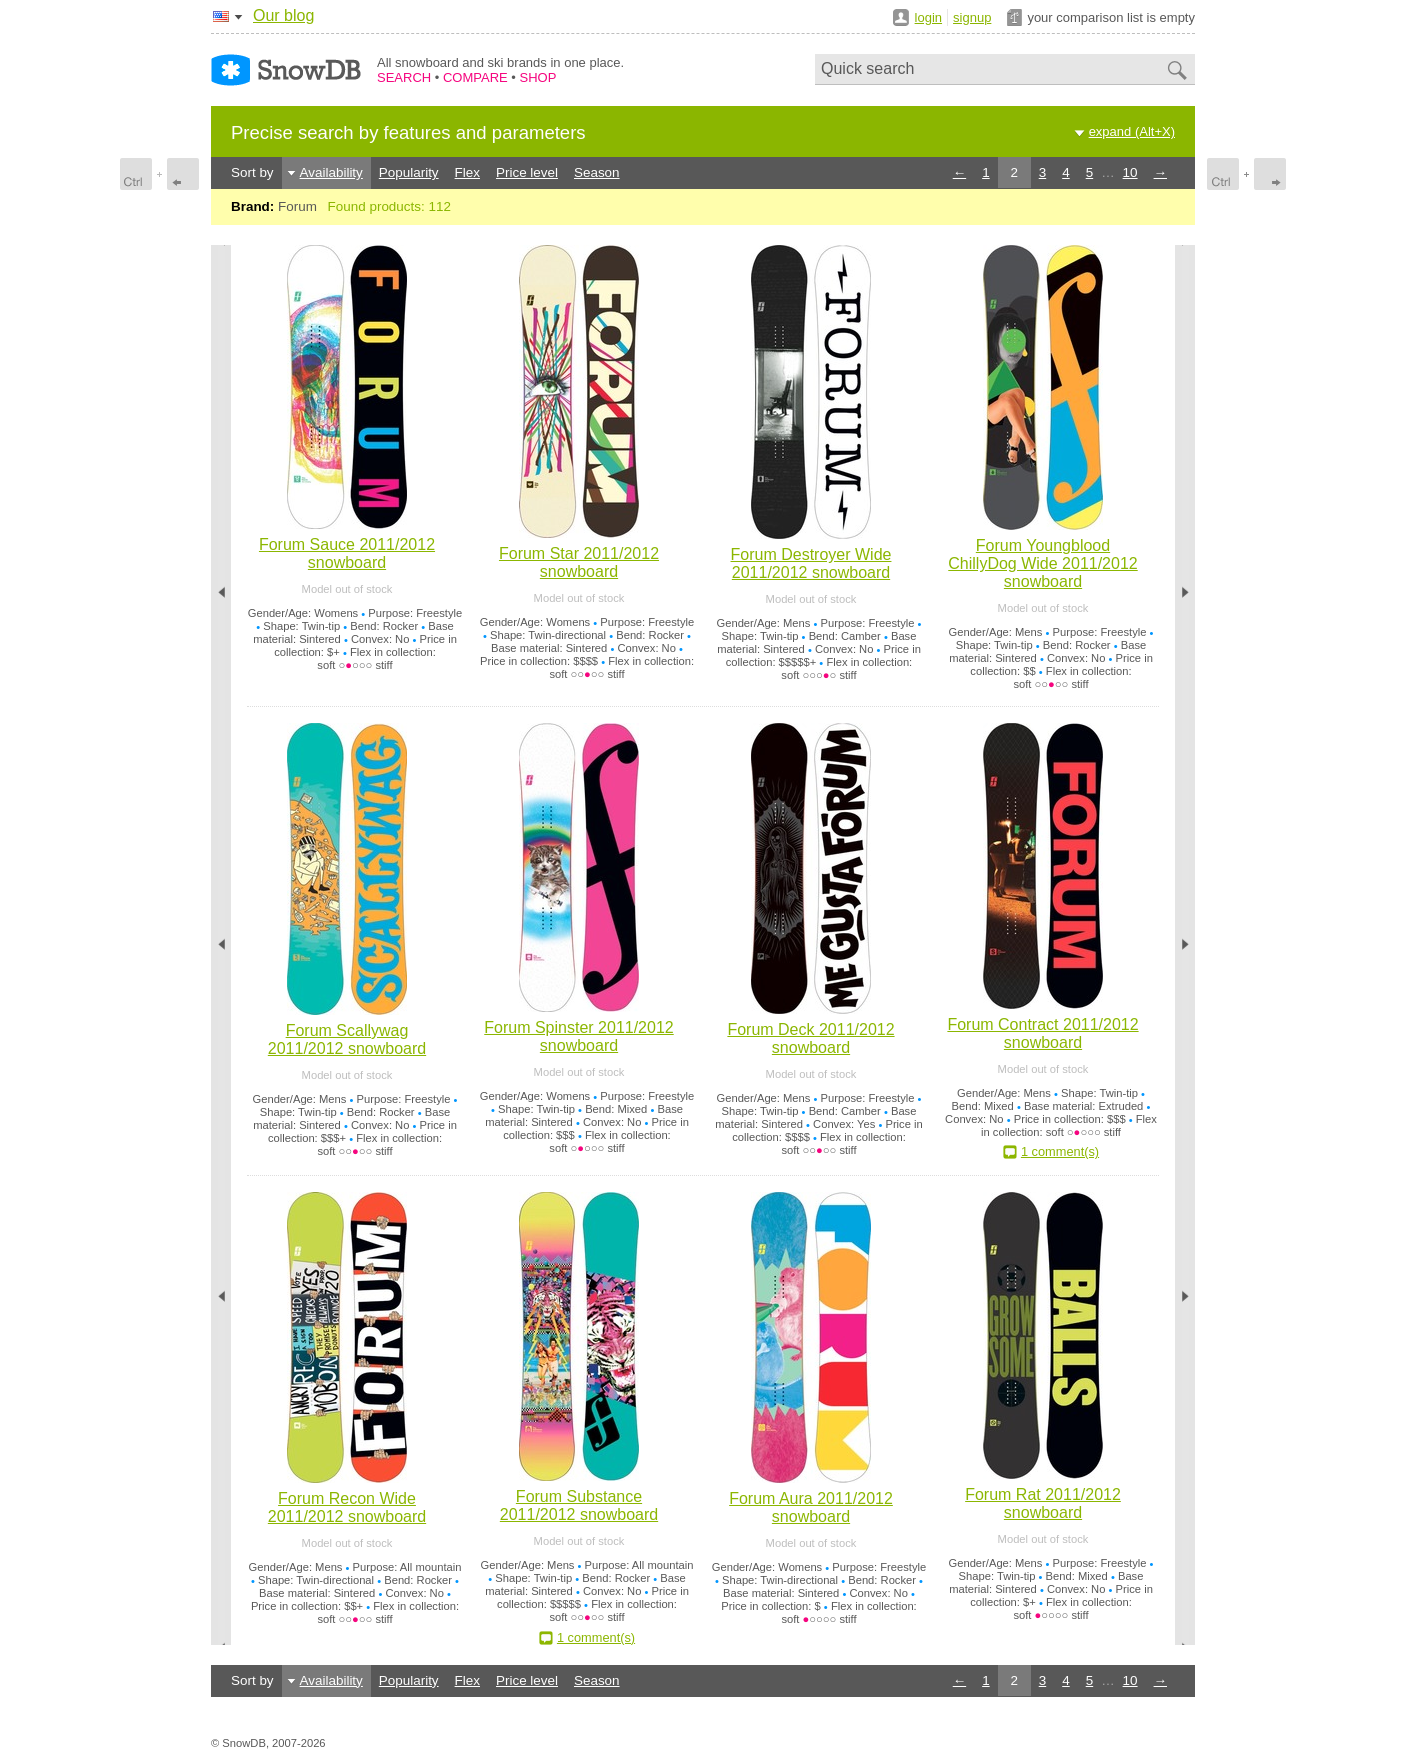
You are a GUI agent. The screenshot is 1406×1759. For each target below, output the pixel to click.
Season (597, 172)
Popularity (409, 172)
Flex (467, 172)
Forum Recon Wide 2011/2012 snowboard (347, 1507)
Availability (331, 172)
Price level (527, 172)
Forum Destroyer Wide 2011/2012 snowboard (811, 563)
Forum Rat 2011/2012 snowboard (1043, 1503)
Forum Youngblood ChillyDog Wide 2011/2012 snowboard (1042, 563)
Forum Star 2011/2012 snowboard (579, 562)
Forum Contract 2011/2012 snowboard (1042, 1033)
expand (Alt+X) (1132, 131)
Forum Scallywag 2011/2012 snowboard (347, 1039)
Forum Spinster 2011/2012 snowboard (578, 1036)
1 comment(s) (1060, 1151)
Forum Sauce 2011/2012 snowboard (347, 553)
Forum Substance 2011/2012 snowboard (579, 1505)
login (928, 17)
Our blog (283, 15)
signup (972, 17)
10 (1130, 172)
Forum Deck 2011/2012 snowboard (810, 1038)
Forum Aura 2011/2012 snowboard (811, 1507)
